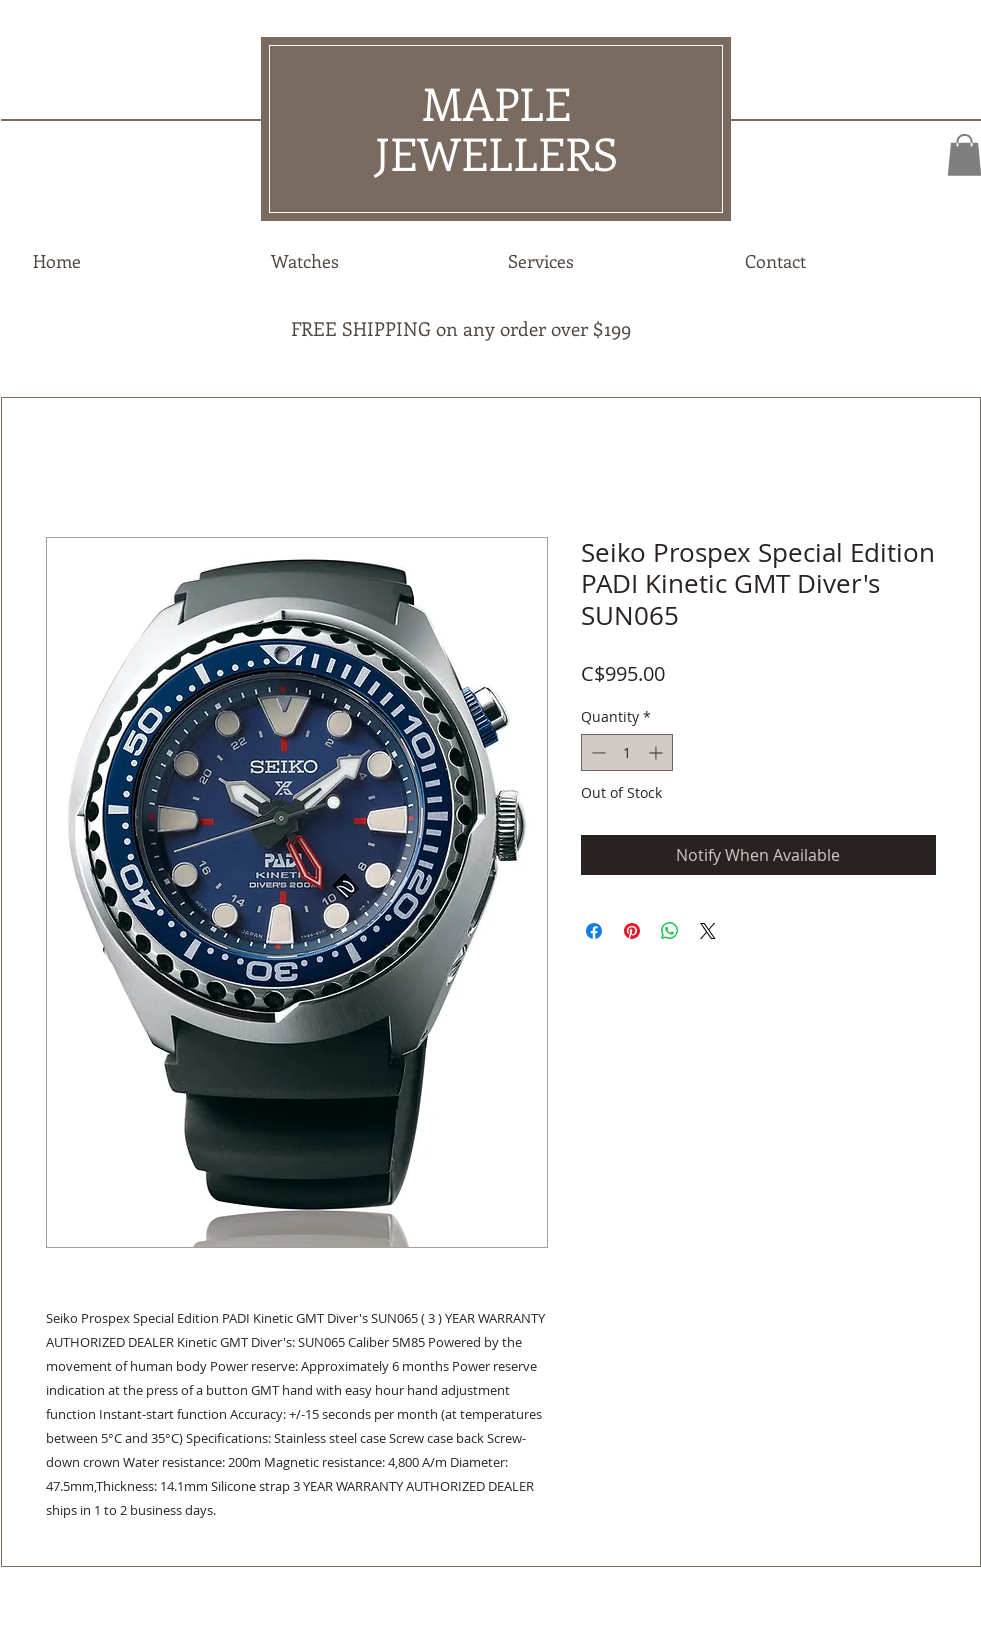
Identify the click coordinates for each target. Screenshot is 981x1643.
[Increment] (657, 752)
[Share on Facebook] (594, 931)
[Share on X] (708, 931)
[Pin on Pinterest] (632, 931)
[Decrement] (596, 752)
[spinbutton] (627, 752)
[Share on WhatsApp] (670, 931)
